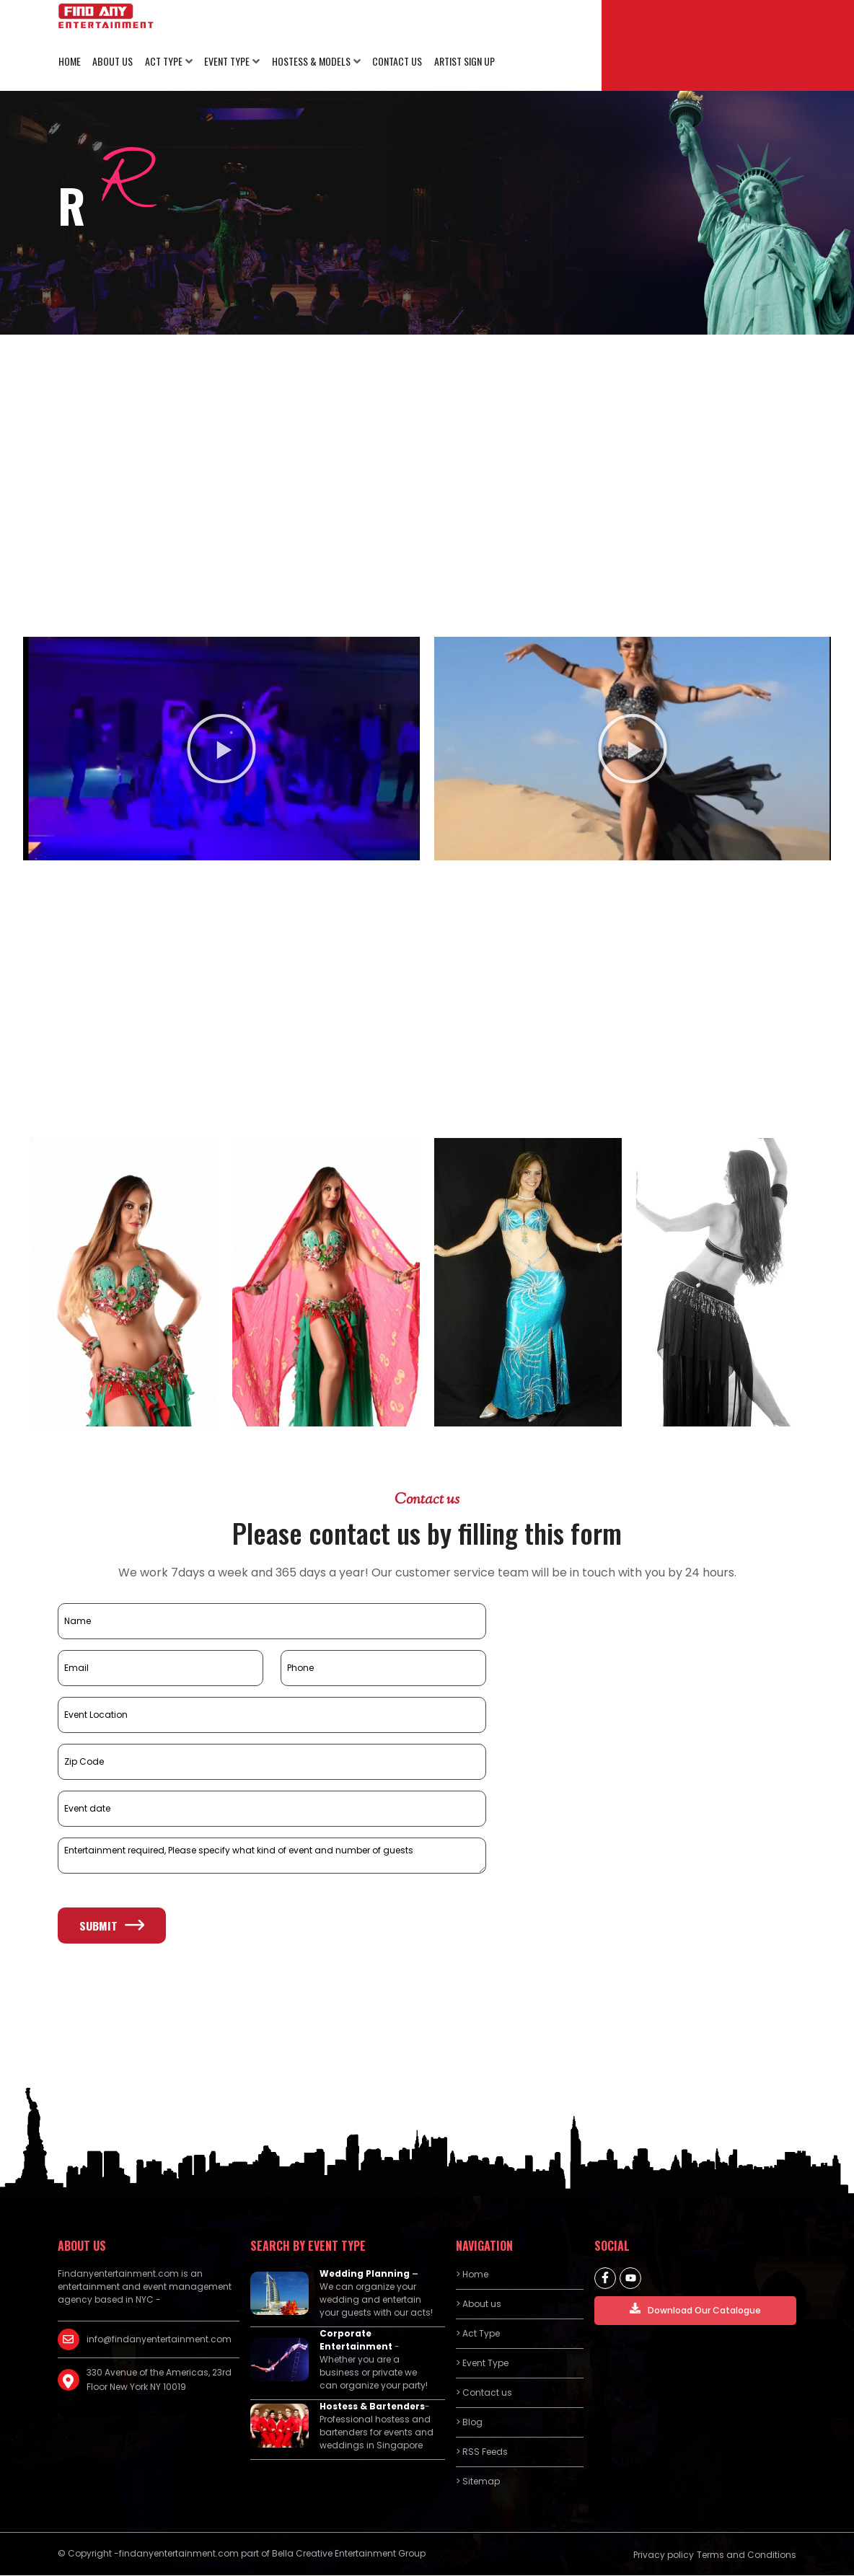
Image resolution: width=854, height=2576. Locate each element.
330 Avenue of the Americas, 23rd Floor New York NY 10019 (159, 2380)
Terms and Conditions (746, 2555)
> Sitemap (478, 2482)
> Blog (469, 2423)
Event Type (225, 61)
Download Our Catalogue (695, 2310)
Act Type (162, 61)
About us (112, 61)
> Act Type (478, 2334)
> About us (478, 2304)
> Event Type (482, 2363)
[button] (221, 750)
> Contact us (484, 2393)
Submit (111, 1926)
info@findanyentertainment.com (159, 2340)
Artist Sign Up (461, 61)
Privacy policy (663, 2555)
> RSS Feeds (482, 2452)
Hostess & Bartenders (372, 2407)
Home (69, 61)
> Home (472, 2275)
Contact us (395, 61)
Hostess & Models (309, 61)
